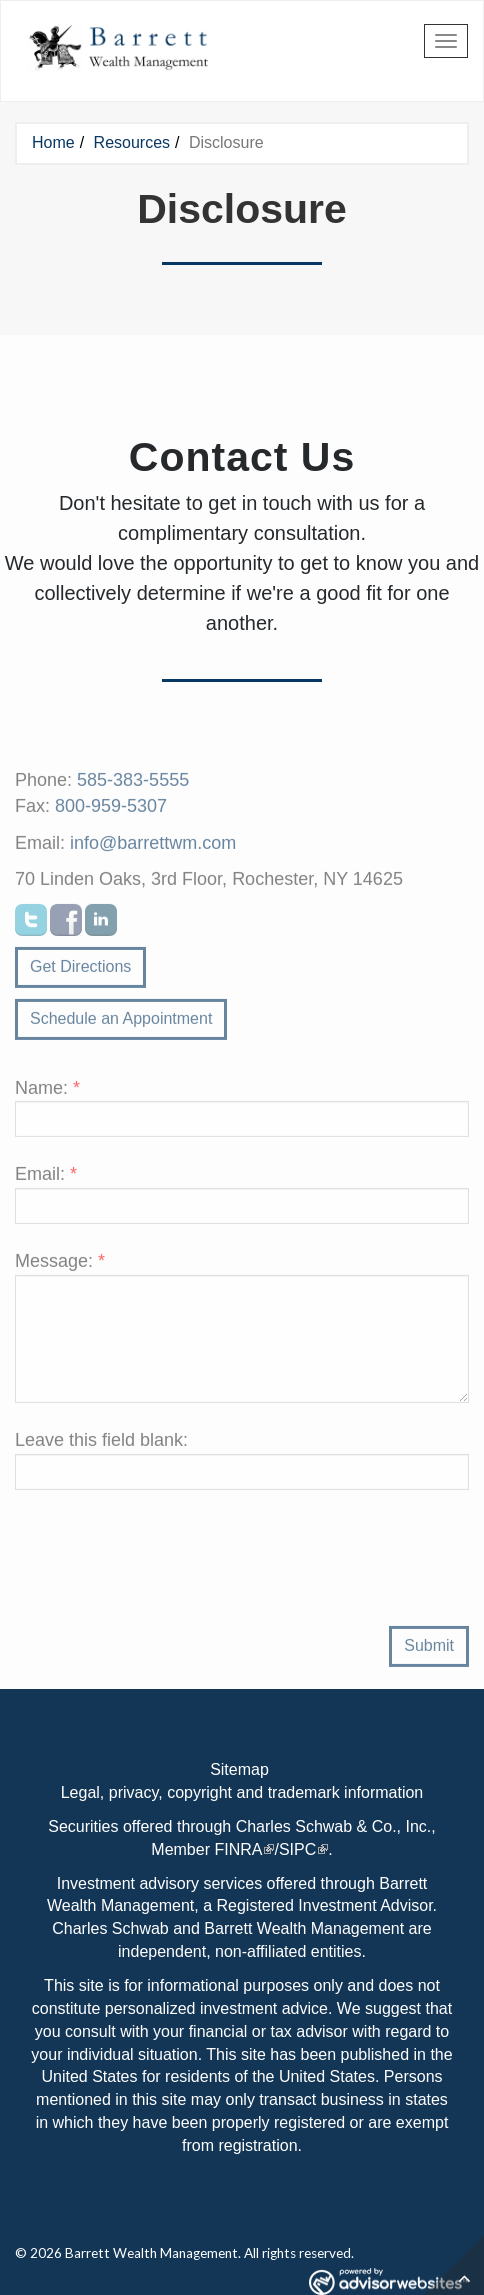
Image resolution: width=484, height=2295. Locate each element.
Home (53, 142)
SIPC (297, 1849)
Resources (132, 142)
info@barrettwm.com (153, 848)
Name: (47, 1093)
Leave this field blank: (101, 1445)
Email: (46, 1180)
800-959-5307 (111, 811)
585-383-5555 (133, 785)
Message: (60, 1266)
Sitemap (239, 1769)
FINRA (238, 1849)
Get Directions (80, 971)
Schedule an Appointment (121, 1023)
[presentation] (167, 1578)
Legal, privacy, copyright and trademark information (242, 1792)
